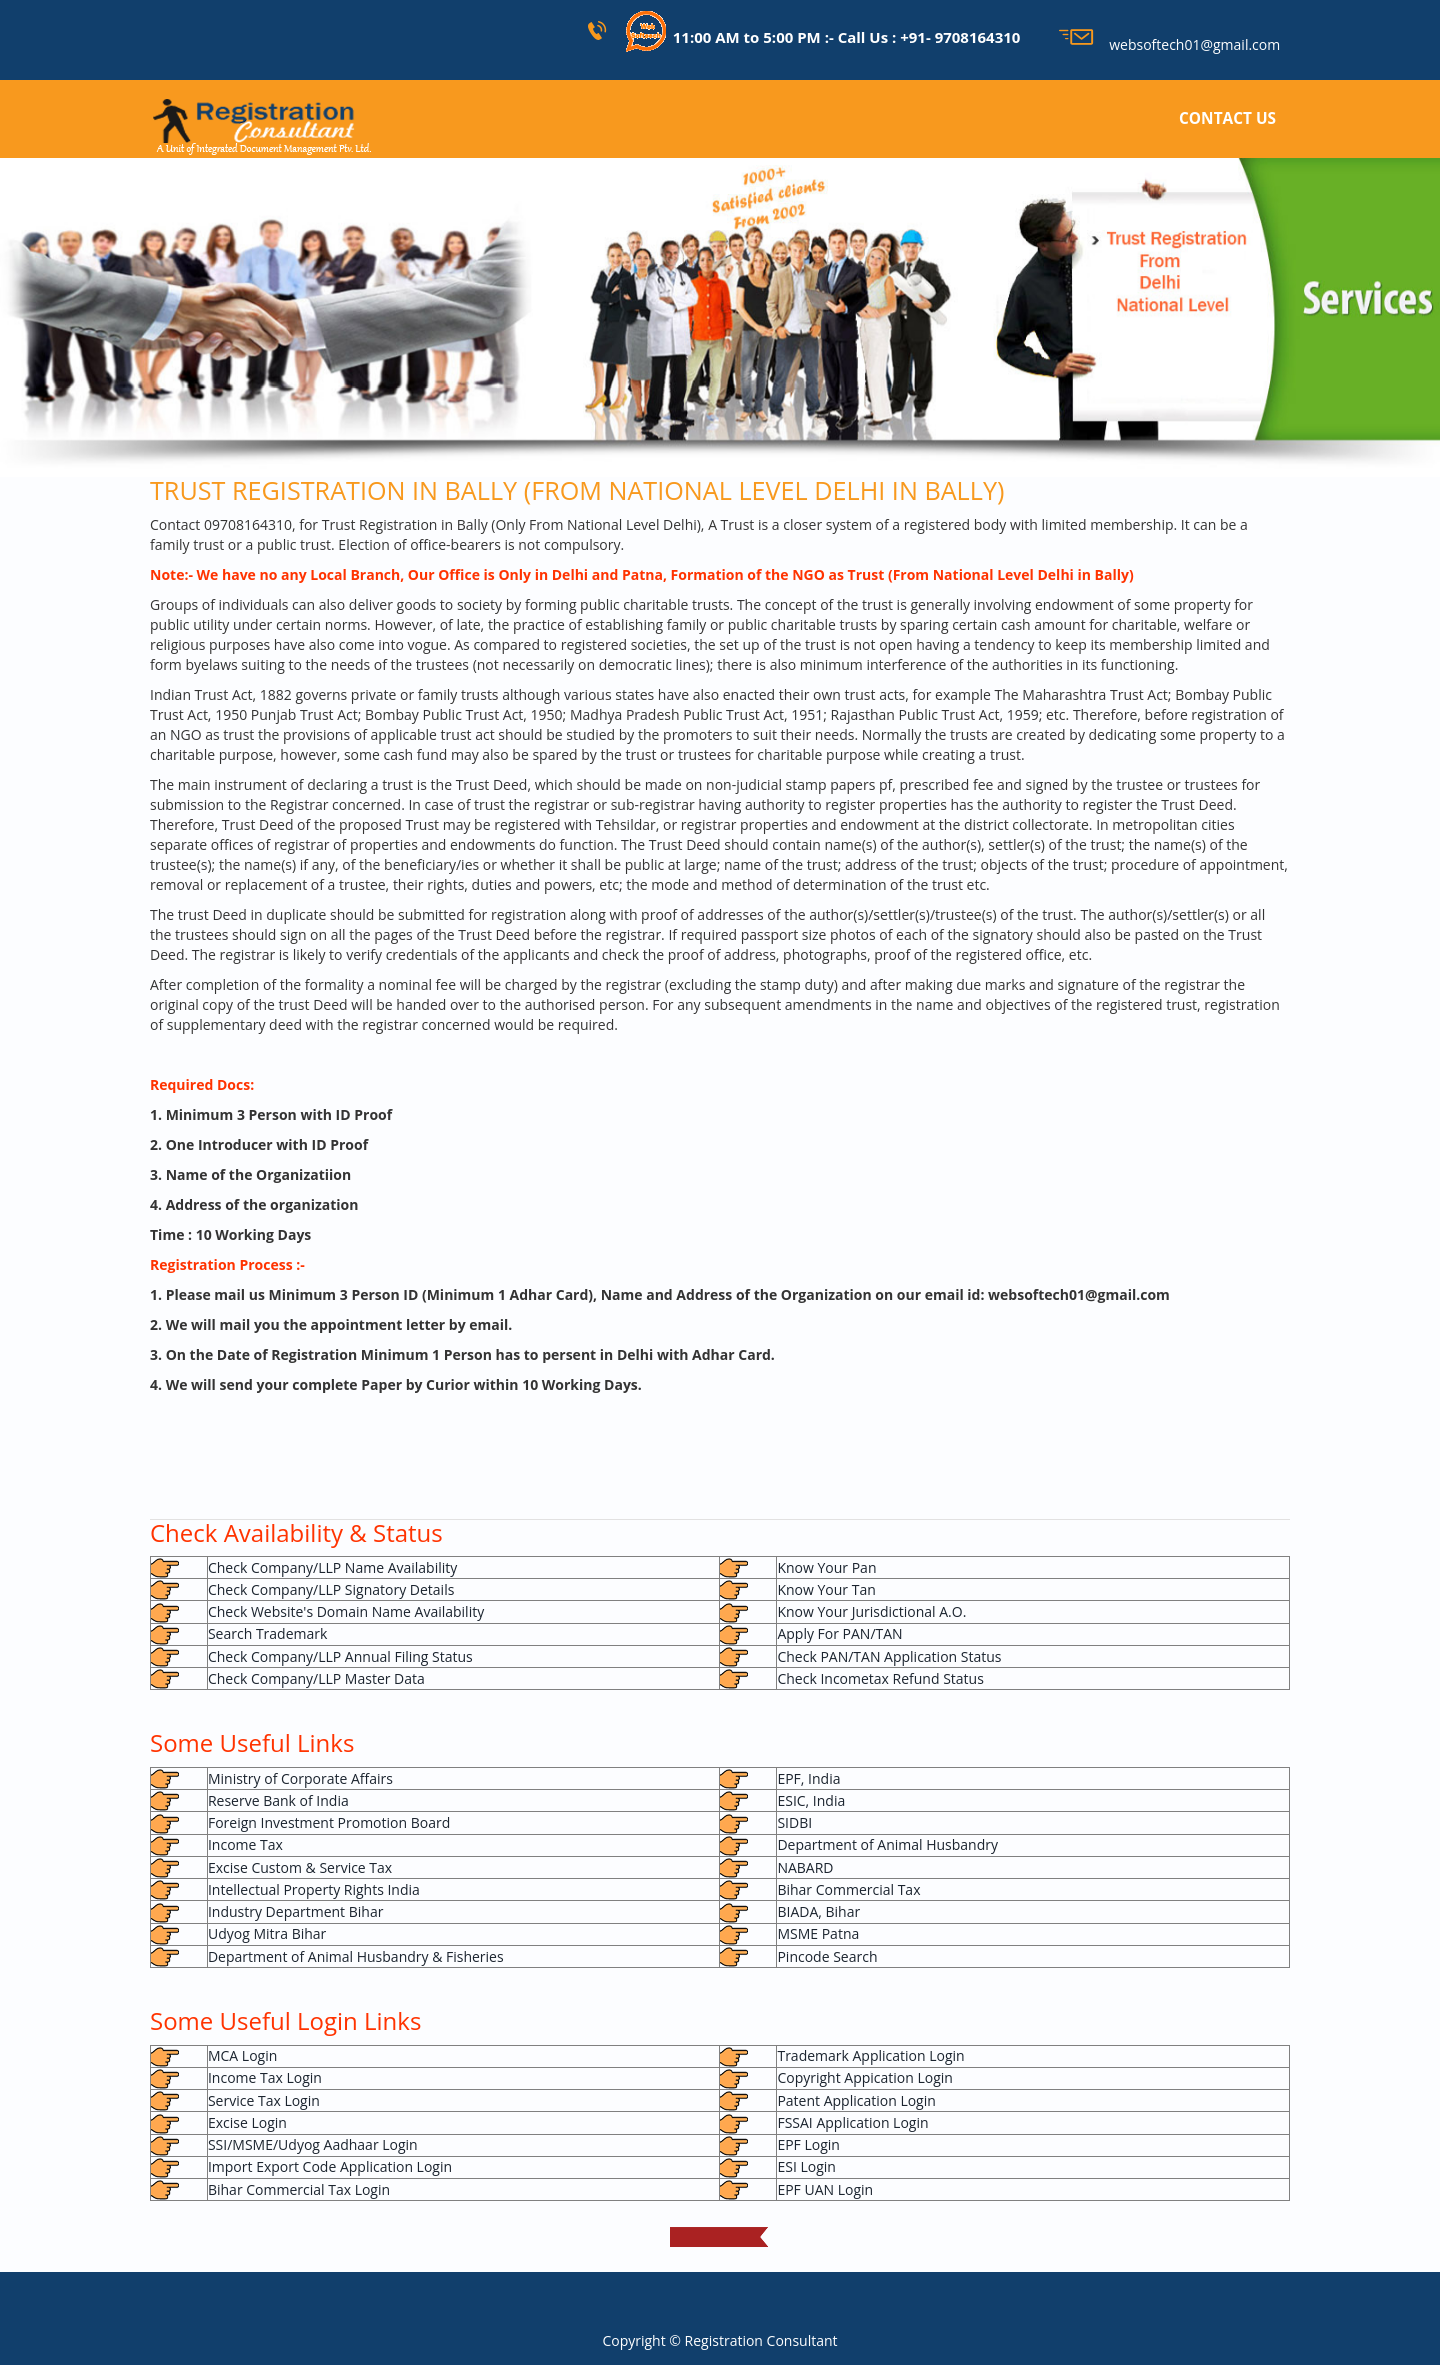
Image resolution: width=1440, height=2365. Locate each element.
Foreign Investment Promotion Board (329, 1822)
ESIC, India (811, 1800)
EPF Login (808, 2144)
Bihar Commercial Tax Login (299, 2189)
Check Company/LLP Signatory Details (331, 1589)
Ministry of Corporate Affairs (300, 1778)
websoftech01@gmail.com (1169, 44)
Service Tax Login (264, 2100)
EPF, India (808, 1778)
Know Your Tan (826, 1589)
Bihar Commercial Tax (848, 1889)
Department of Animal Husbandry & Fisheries (356, 1956)
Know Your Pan (826, 1567)
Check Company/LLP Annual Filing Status (340, 1656)
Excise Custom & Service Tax (300, 1867)
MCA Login (242, 2055)
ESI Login (806, 2166)
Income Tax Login (265, 2077)
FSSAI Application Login (852, 2122)
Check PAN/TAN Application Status (889, 1656)
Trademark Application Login (870, 2055)
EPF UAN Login (825, 2189)
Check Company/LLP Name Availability (332, 1567)
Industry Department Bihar (295, 1911)
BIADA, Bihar (818, 1911)
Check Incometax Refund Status (880, 1678)
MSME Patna (818, 1933)
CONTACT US (1227, 118)
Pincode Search (827, 1956)
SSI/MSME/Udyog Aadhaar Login (313, 2144)
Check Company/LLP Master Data (316, 1678)
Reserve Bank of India (278, 1800)
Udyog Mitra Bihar (267, 1933)
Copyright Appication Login (865, 2077)
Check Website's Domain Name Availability (346, 1611)
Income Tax (245, 1844)
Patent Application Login (856, 2100)
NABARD (805, 1867)
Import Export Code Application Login (330, 2166)
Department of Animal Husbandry (887, 1844)
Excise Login (247, 2122)
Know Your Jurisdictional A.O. (871, 1611)
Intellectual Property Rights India (314, 1889)
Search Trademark (267, 1633)
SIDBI (794, 1822)
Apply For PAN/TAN (839, 1633)
